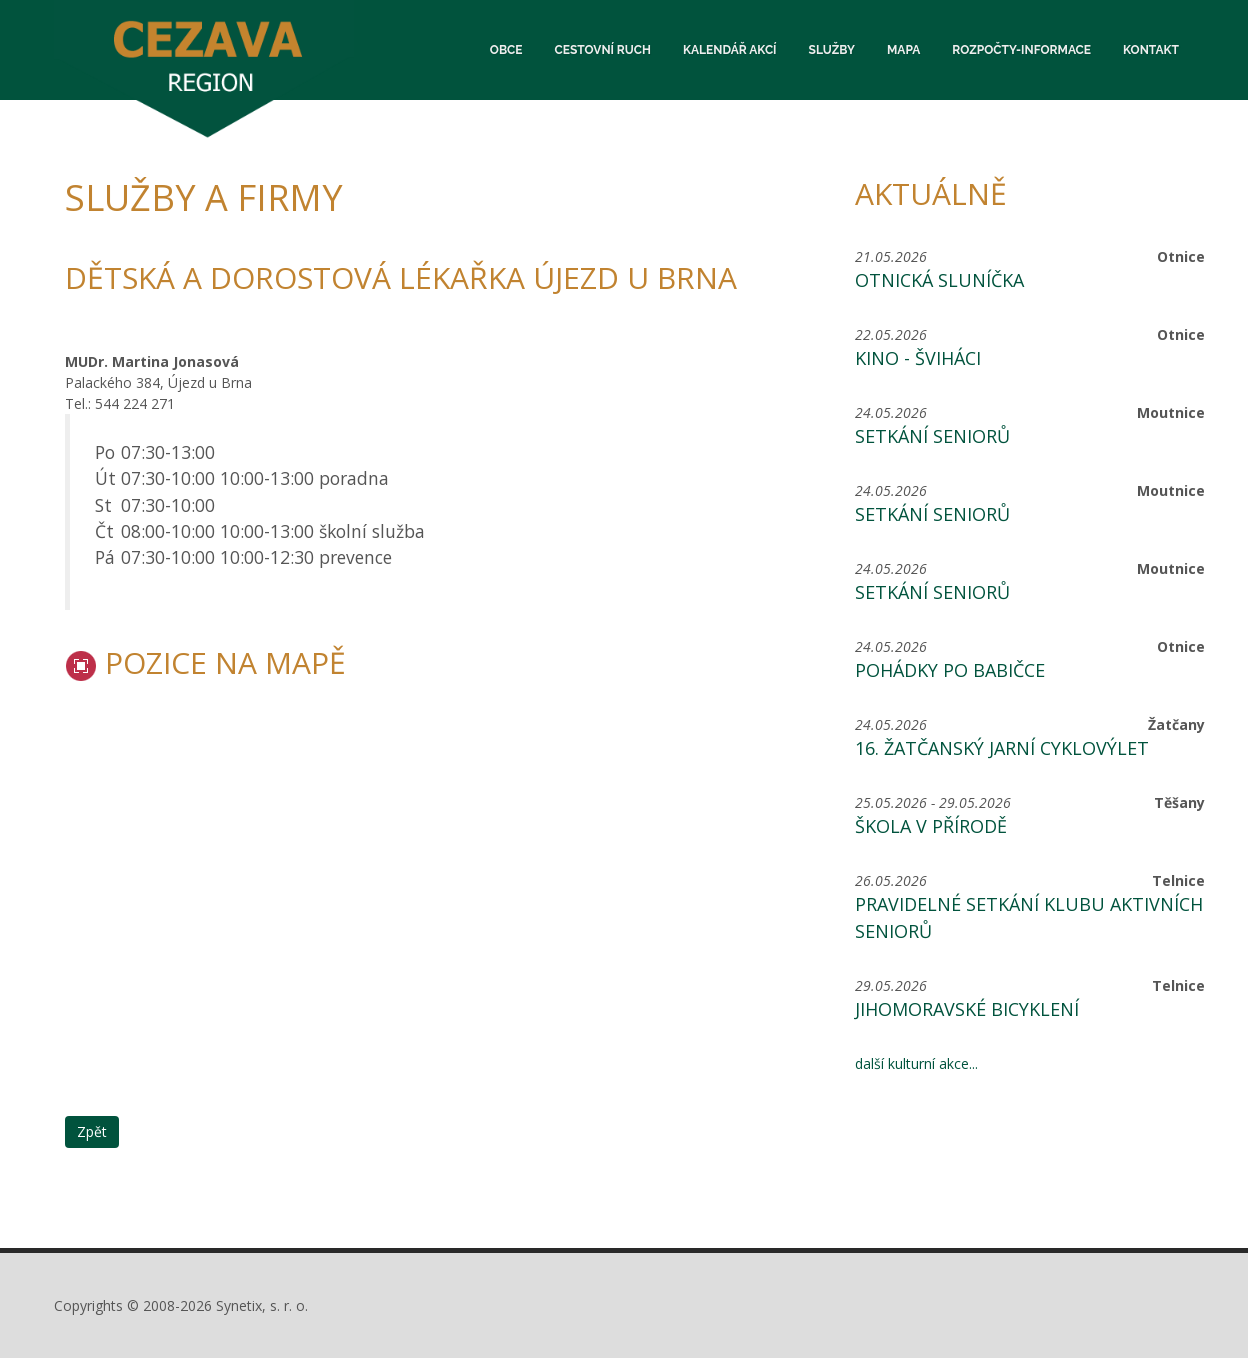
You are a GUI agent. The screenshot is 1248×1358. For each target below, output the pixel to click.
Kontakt (1151, 50)
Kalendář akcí (730, 50)
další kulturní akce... (916, 1063)
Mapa (903, 50)
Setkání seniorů (932, 436)
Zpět (92, 1131)
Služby (832, 50)
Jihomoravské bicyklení (967, 1009)
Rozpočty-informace (1021, 50)
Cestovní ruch (603, 50)
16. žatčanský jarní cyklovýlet (1002, 748)
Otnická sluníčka (939, 280)
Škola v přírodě (931, 826)
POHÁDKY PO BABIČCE (950, 670)
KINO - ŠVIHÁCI (918, 358)
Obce (506, 50)
